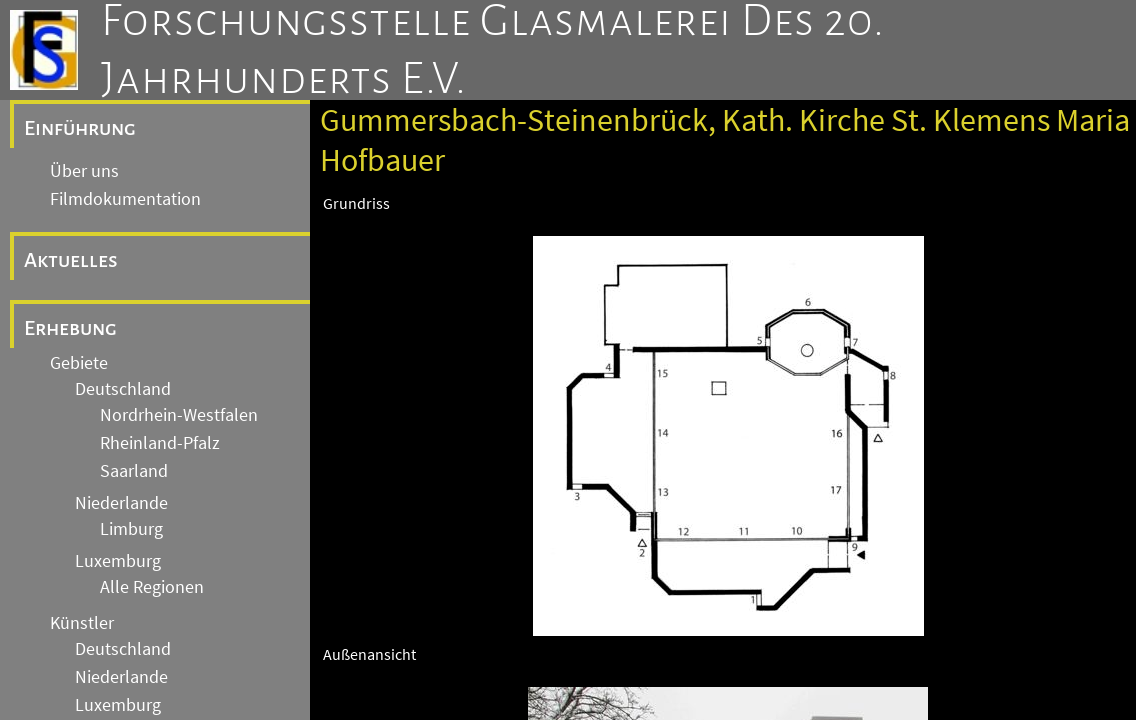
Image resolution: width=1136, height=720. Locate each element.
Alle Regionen (152, 587)
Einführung (80, 128)
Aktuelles (71, 260)
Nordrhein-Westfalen (179, 415)
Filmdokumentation (125, 199)
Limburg (131, 529)
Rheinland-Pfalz (160, 443)
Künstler (82, 623)
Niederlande (121, 503)
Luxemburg (118, 561)
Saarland (134, 471)
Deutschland (123, 389)
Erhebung (70, 328)
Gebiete (79, 363)
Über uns (84, 171)
